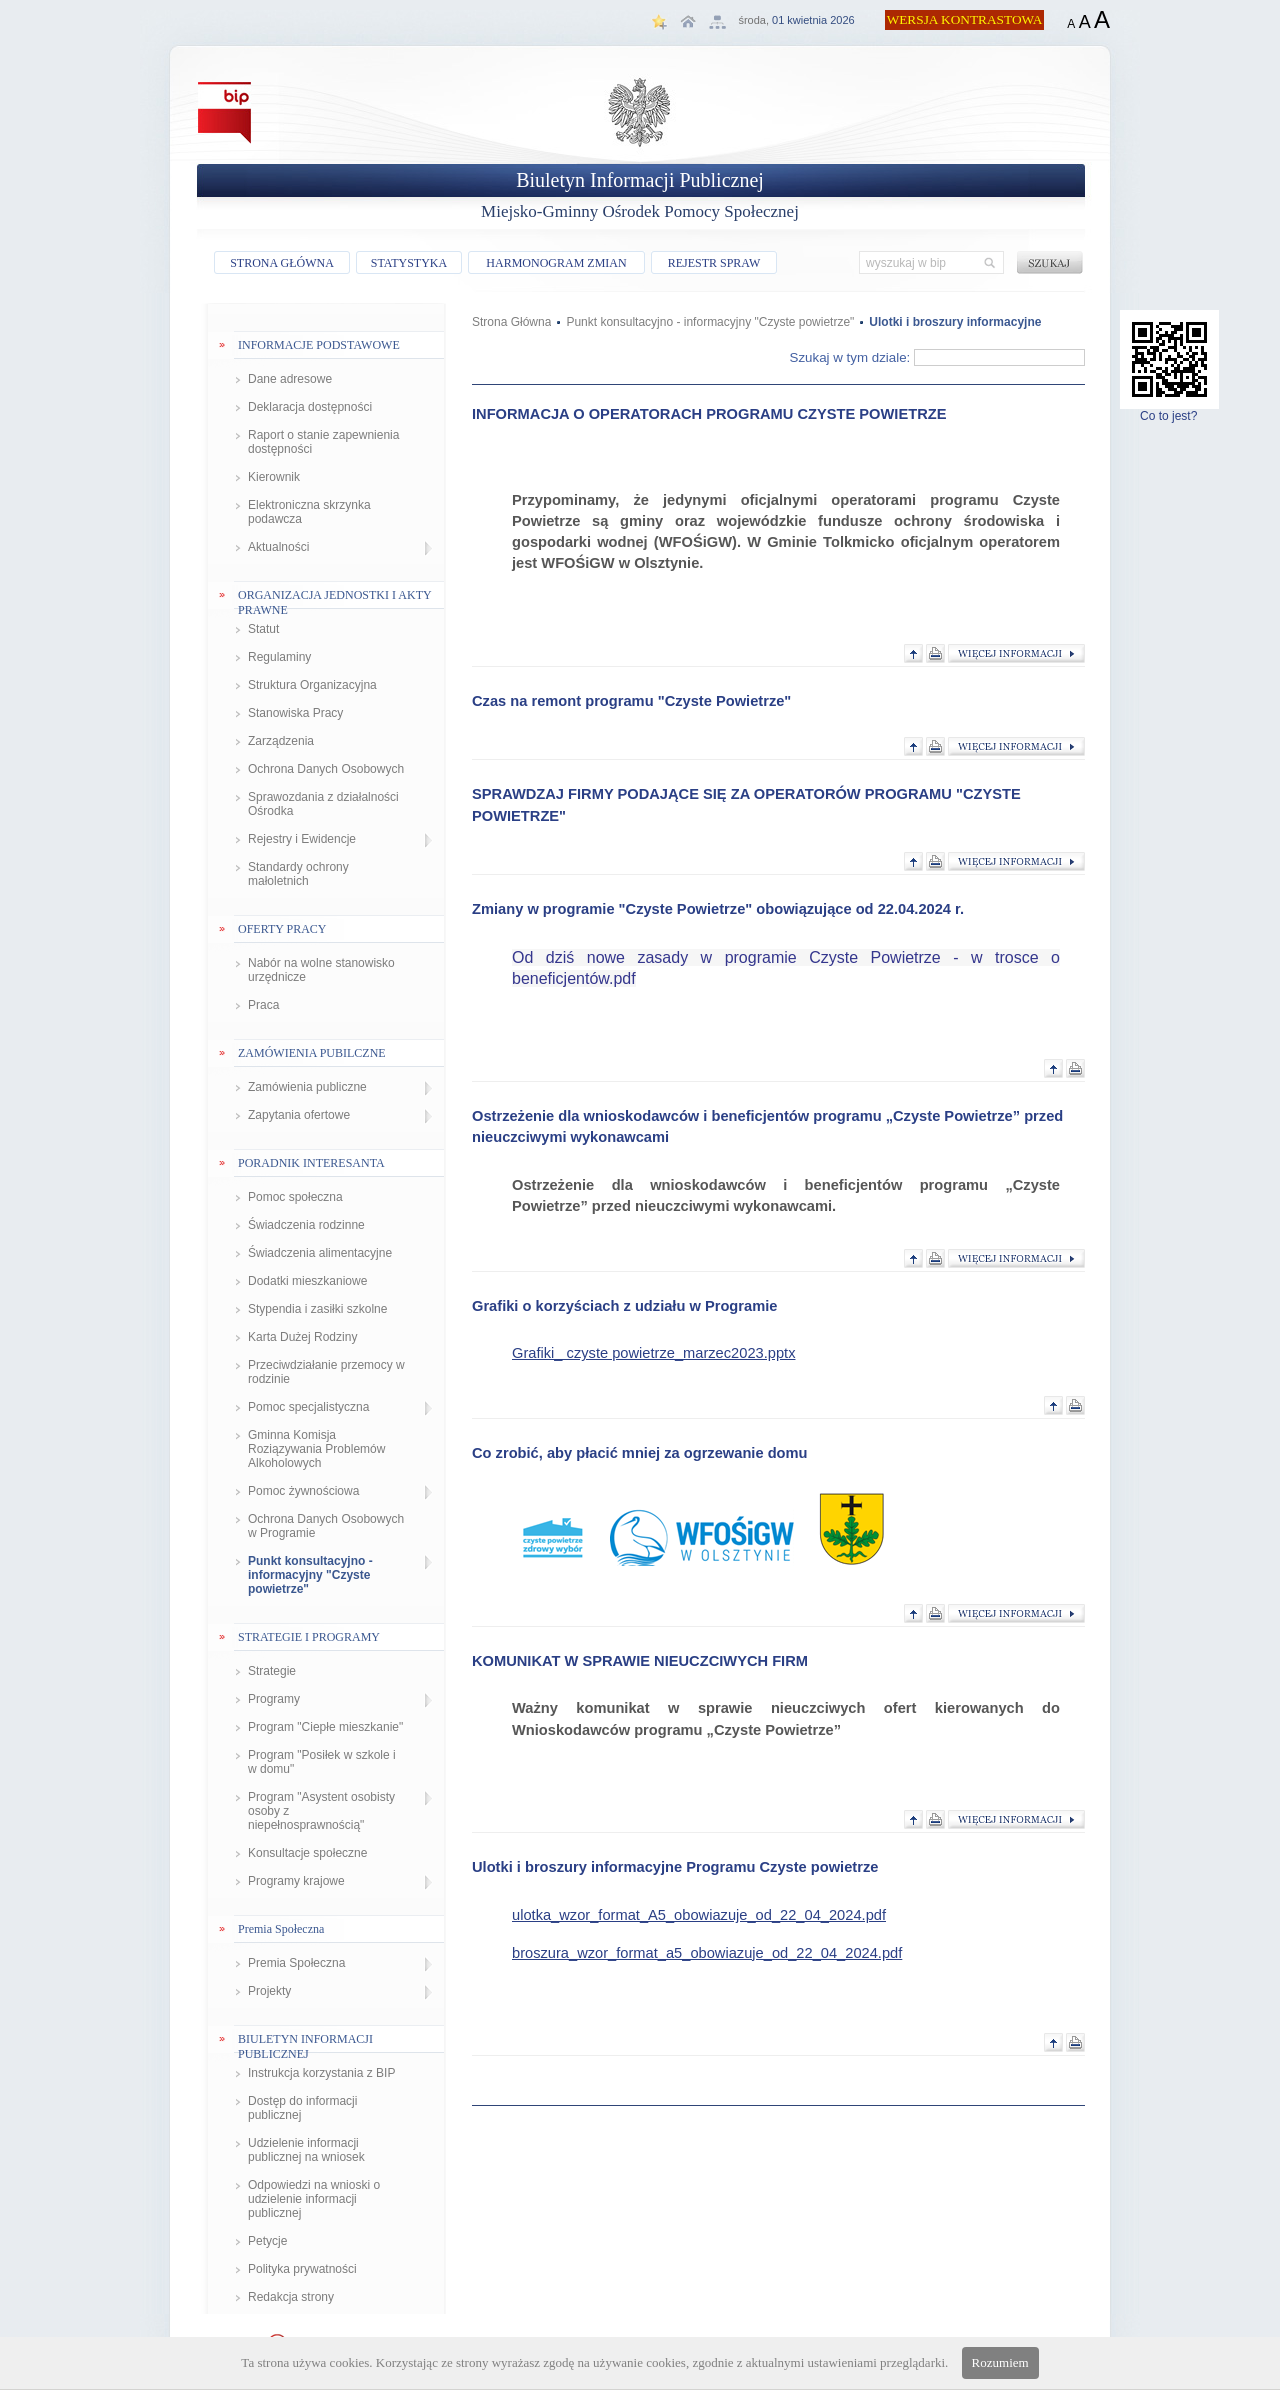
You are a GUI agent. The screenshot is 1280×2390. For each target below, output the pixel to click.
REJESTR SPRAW (714, 263)
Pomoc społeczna (295, 1197)
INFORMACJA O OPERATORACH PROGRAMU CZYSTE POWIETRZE (709, 414)
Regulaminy (279, 657)
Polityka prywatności (302, 2269)
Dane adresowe (290, 379)
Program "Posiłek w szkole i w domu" (322, 1762)
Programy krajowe (296, 1881)
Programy (274, 1699)
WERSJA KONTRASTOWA (965, 19)
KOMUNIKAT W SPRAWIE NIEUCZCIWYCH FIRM (640, 1661)
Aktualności (278, 547)
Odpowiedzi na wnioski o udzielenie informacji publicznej (314, 2199)
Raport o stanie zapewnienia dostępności (323, 442)
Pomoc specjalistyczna (308, 1407)
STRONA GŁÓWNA (282, 263)
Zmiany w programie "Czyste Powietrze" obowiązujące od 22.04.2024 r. (718, 909)
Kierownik (274, 477)
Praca (263, 1005)
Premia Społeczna (296, 1963)
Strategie (272, 1671)
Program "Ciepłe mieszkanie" (325, 1727)
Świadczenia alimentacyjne (320, 1253)
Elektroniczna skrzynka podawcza (309, 512)
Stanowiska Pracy (295, 713)
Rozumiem (1000, 2362)
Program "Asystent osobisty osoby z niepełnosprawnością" (321, 1811)
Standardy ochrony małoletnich (298, 874)
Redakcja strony (291, 2297)
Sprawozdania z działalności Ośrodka (323, 804)
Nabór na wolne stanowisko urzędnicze (321, 970)
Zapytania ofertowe (299, 1115)
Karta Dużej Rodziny (302, 1337)
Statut (263, 629)
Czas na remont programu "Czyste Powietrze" (631, 701)
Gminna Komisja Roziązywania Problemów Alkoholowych (316, 1449)
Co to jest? (1169, 410)
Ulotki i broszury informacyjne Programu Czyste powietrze (675, 1867)
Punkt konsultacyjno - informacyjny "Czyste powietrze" (310, 1575)
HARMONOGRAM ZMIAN (556, 263)
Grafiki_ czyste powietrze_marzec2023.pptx (653, 1353)
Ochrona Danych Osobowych (326, 769)
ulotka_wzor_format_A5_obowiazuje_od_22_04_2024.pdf (699, 1915)
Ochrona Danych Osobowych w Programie (326, 1526)
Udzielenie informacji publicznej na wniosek (306, 2150)
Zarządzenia (281, 741)
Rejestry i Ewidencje (302, 839)
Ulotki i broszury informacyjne (955, 322)
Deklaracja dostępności (310, 407)
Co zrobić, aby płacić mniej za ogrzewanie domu (640, 1453)
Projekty (269, 1991)
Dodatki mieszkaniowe (307, 1281)
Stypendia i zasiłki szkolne (317, 1309)
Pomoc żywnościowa (303, 1491)
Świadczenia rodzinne (306, 1225)
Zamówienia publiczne (307, 1087)
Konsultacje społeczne (307, 1853)
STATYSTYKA (409, 263)
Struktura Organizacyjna (312, 685)
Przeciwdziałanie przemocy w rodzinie (326, 1372)
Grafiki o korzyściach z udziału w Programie (624, 1306)
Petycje (267, 2241)
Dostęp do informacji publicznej (302, 2108)
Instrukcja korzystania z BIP (321, 2073)
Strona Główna (511, 322)
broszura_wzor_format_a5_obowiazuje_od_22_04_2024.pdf (707, 1953)
